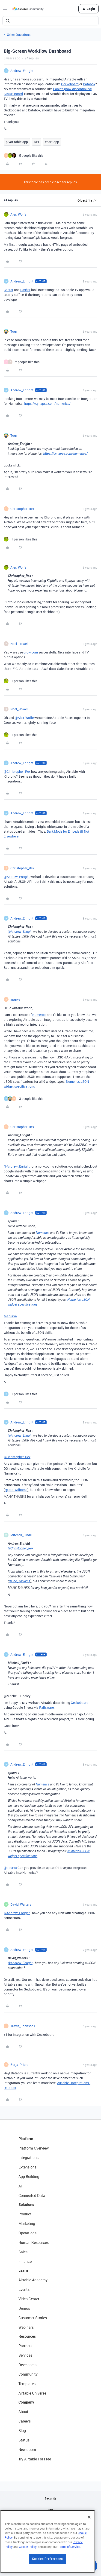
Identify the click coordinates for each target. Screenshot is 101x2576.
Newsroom (27, 2449)
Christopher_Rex (22, 508)
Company (26, 2402)
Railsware (46, 1707)
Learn (23, 2270)
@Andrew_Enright (17, 876)
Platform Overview (33, 2148)
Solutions (26, 2204)
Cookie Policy (27, 2574)
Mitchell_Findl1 (21, 1535)
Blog (22, 2430)
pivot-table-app (17, 142)
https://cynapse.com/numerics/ (47, 403)
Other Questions (18, 34)
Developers (27, 2364)
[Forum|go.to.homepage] (28, 8)
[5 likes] (23, 155)
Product (25, 2214)
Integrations (28, 2157)
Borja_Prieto (19, 2064)
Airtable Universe (32, 2393)
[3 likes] (23, 1098)
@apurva (10, 1316)
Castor (8, 290)
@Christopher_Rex (17, 771)
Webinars (26, 2327)
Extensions (27, 2167)
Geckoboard (70, 84)
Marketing (26, 2223)
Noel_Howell (19, 643)
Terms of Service (69, 2574)
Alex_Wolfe (18, 214)
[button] (5, 9)
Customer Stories (32, 2317)
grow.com (31, 652)
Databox (89, 84)
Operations (27, 2233)
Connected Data (31, 2195)
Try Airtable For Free (34, 2459)
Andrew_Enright (21, 70)
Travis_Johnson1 (22, 2026)
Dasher (25, 290)
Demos (24, 2308)
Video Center (28, 2298)
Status (24, 2440)
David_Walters (20, 1904)
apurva (15, 999)
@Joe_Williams (16, 1489)
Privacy (50, 2533)
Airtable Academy (33, 2279)
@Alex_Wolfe (24, 717)
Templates (27, 2383)
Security (50, 2498)
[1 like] (20, 539)
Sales (22, 2251)
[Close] (89, 2544)
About (23, 2411)
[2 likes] (21, 361)
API (36, 142)
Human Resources (33, 2242)
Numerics (39, 1014)
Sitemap (51, 2522)
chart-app (52, 142)
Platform (25, 2138)
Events (24, 2289)
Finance (25, 2261)
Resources (27, 2336)
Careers (24, 2421)
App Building (28, 2176)
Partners (25, 2345)
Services (25, 2355)
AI (20, 2186)
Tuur (13, 331)
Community (28, 2374)
